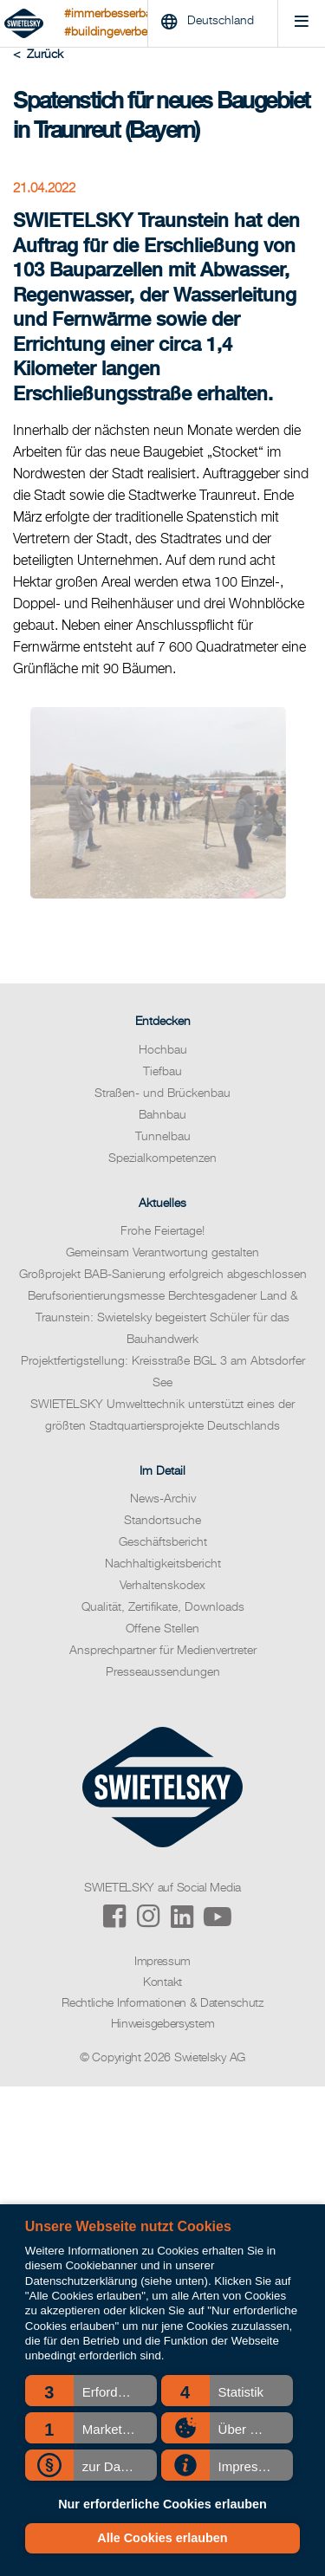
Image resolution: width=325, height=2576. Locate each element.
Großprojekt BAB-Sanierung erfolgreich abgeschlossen (163, 1275)
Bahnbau (162, 1115)
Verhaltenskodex (162, 1586)
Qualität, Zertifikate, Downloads (162, 1607)
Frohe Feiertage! (162, 1231)
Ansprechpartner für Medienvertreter (163, 1651)
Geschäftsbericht (163, 1542)
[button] (91, 2390)
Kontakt (162, 1982)
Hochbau (163, 1050)
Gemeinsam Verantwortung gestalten (162, 1253)
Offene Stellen (162, 1629)
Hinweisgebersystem (163, 2024)
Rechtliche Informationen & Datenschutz (162, 2003)
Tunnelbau (163, 1137)
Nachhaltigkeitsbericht (163, 1564)
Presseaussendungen (163, 1672)
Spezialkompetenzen (162, 1158)
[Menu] (301, 24)
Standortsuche (162, 1521)
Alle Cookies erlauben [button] (162, 2538)
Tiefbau (162, 1072)
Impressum (162, 1962)
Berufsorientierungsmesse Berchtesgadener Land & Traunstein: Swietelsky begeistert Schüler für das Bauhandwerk (163, 1318)
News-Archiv (163, 1499)
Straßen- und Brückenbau (162, 1093)
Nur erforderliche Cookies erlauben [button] (162, 2504)
